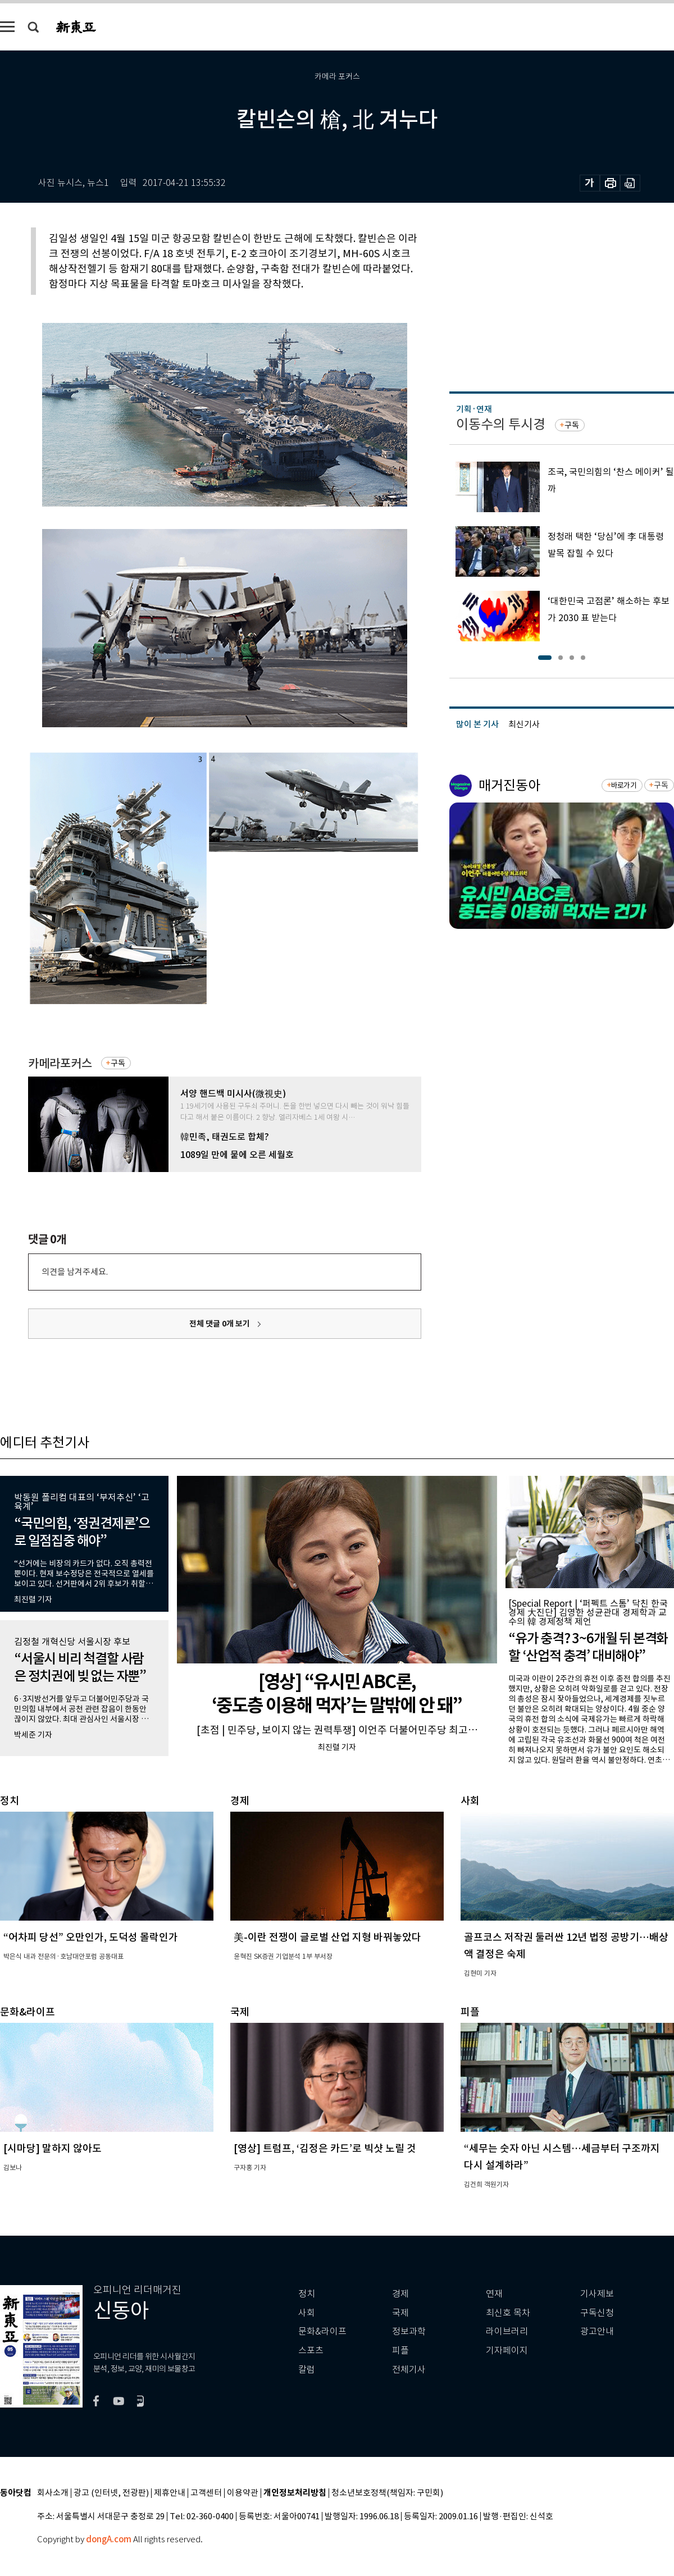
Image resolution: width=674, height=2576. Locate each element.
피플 (400, 2350)
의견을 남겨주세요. (75, 1271)
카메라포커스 (60, 1063)
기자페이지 (507, 2350)
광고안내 (597, 2331)
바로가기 (623, 785)
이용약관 (242, 2493)
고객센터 (206, 2493)
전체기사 (409, 2369)
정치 (306, 2293)
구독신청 (597, 2313)
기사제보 (597, 2293)
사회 (306, 2313)
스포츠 (311, 2350)
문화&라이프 (322, 2331)
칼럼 (306, 2369)
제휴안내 (169, 2493)
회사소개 (53, 2493)
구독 (118, 1063)
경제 (400, 2293)
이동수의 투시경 (500, 424)
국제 (400, 2313)
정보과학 (409, 2331)
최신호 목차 (508, 2313)
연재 (494, 2293)
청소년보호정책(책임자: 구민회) (387, 2493)
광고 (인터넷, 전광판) (111, 2493)
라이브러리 (507, 2331)
